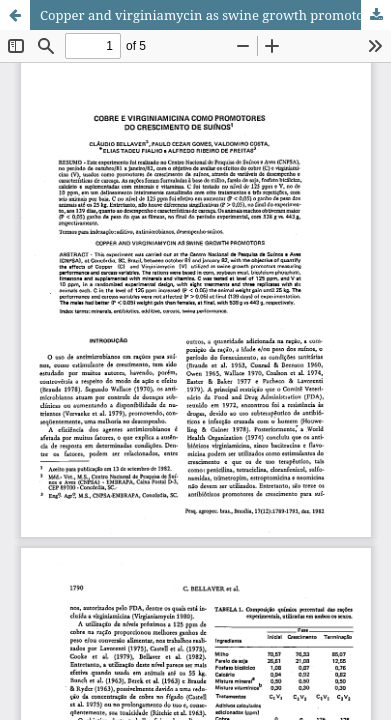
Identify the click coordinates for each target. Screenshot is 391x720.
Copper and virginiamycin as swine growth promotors (208, 15)
